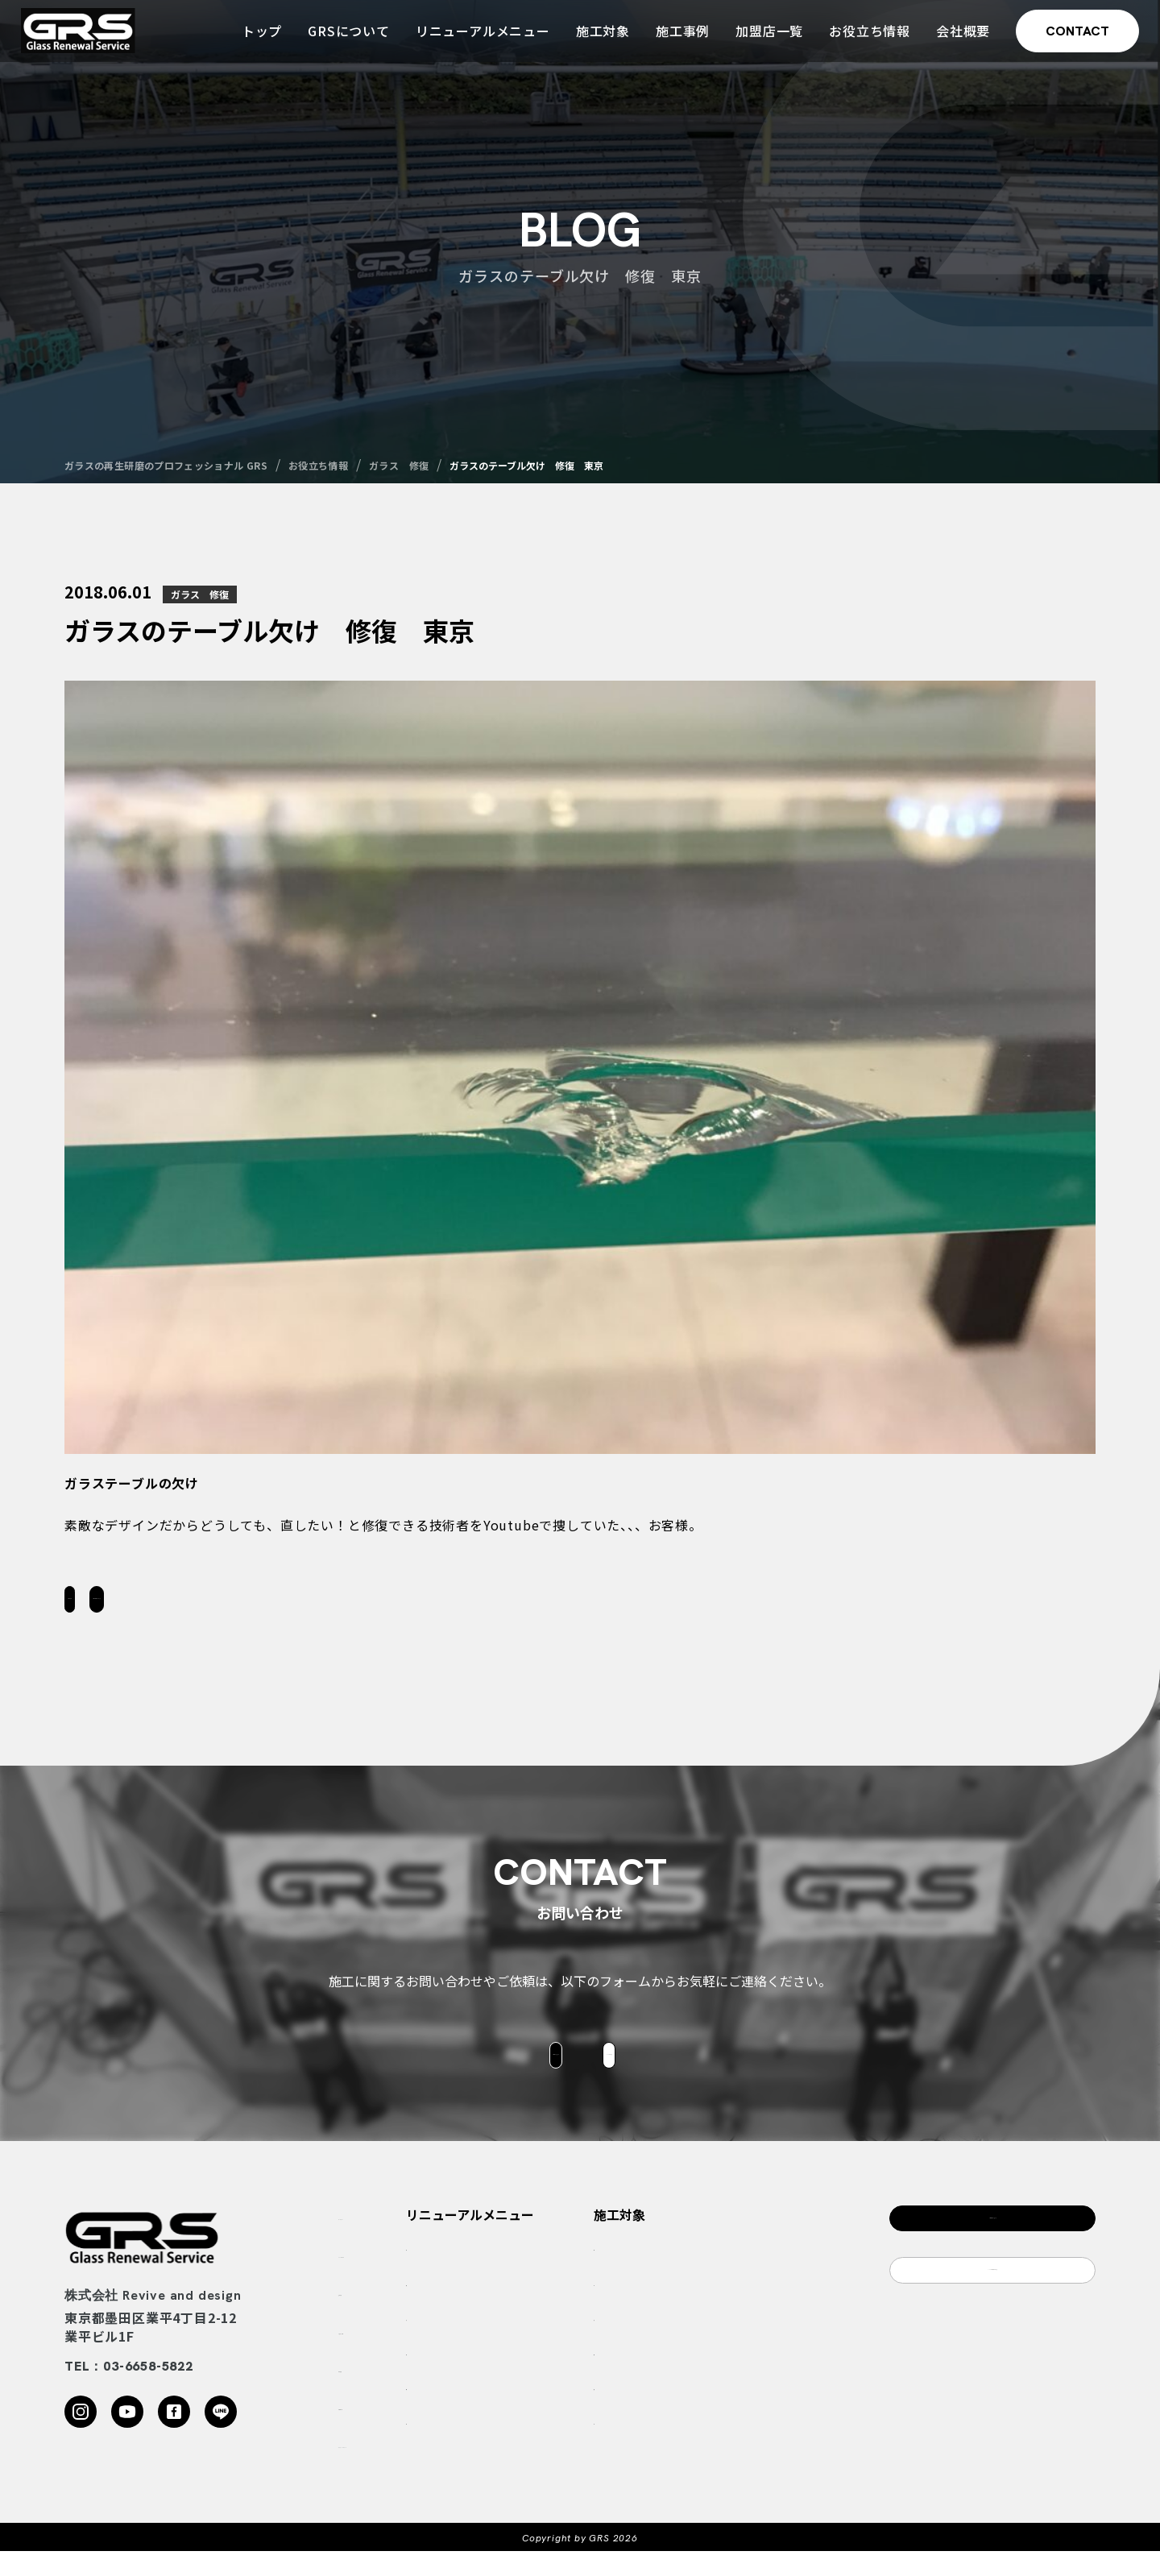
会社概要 (958, 39)
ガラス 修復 (200, 594)
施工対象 (598, 39)
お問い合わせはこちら (325, 1605)
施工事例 (678, 39)
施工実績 (364, 2315)
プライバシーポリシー (402, 2467)
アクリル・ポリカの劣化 (588, 2413)
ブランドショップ (766, 2448)
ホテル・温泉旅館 (766, 2274)
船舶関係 (743, 2344)
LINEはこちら (683, 2074)
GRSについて (344, 39)
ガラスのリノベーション (589, 2448)
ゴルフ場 (743, 2309)
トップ (257, 39)
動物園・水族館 (760, 2379)
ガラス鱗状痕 (560, 2274)
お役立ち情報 (864, 39)
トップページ (377, 2239)
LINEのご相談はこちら (992, 2314)
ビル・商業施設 (760, 2413)
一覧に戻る (145, 1605)
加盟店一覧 (764, 39)
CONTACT (1072, 39)
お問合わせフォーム (992, 2249)
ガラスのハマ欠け (572, 2379)
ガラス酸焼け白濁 (572, 2309)
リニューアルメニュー (478, 39)
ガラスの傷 (555, 2344)
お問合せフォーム (476, 2074)
